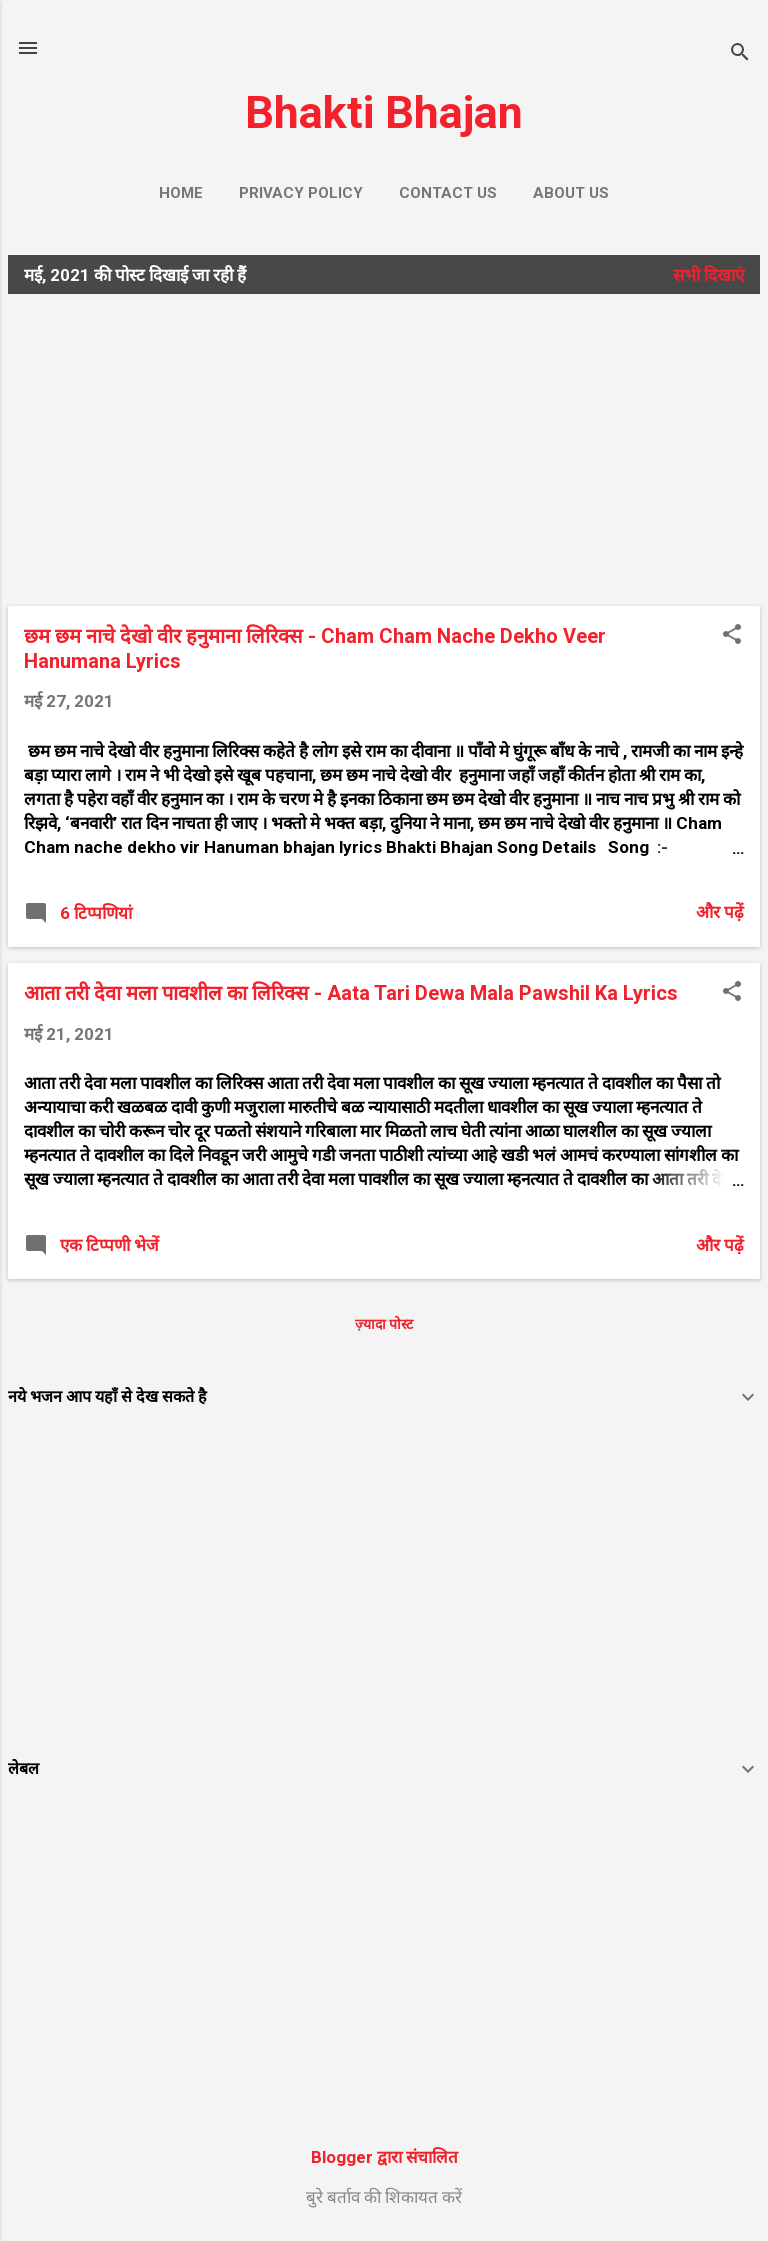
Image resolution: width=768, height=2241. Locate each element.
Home (181, 193)
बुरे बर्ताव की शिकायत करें (384, 2197)
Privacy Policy (301, 193)
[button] (732, 636)
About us (571, 193)
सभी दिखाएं (708, 275)
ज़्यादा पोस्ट (384, 1324)
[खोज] (740, 54)
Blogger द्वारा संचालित (384, 2157)
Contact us (448, 193)
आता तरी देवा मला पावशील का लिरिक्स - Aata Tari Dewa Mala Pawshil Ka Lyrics (351, 993)
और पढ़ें (720, 912)
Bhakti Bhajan (384, 112)
